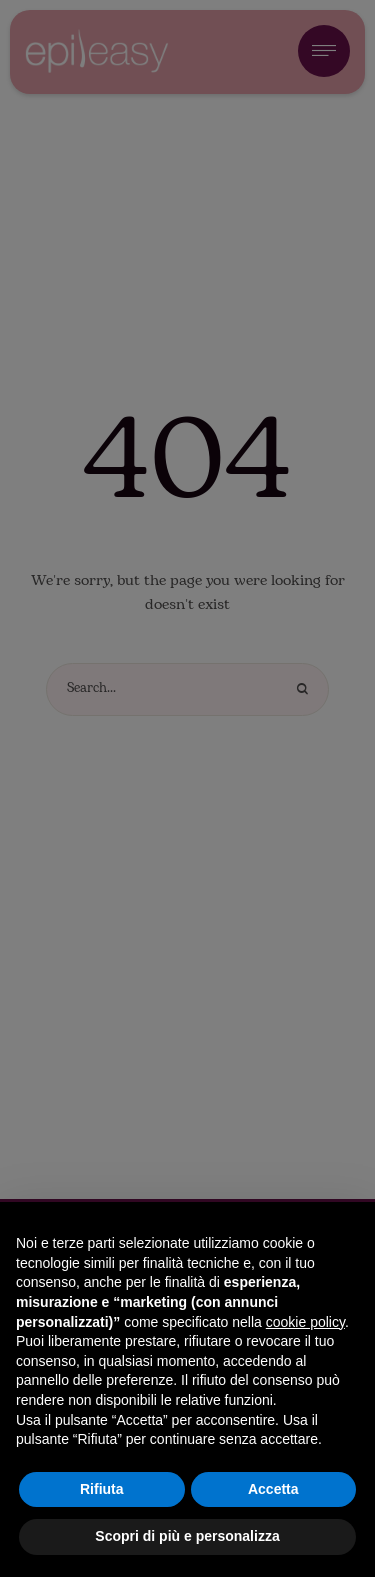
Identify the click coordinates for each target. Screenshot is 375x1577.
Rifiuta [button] (102, 1489)
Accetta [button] (273, 1489)
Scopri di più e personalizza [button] (187, 1536)
